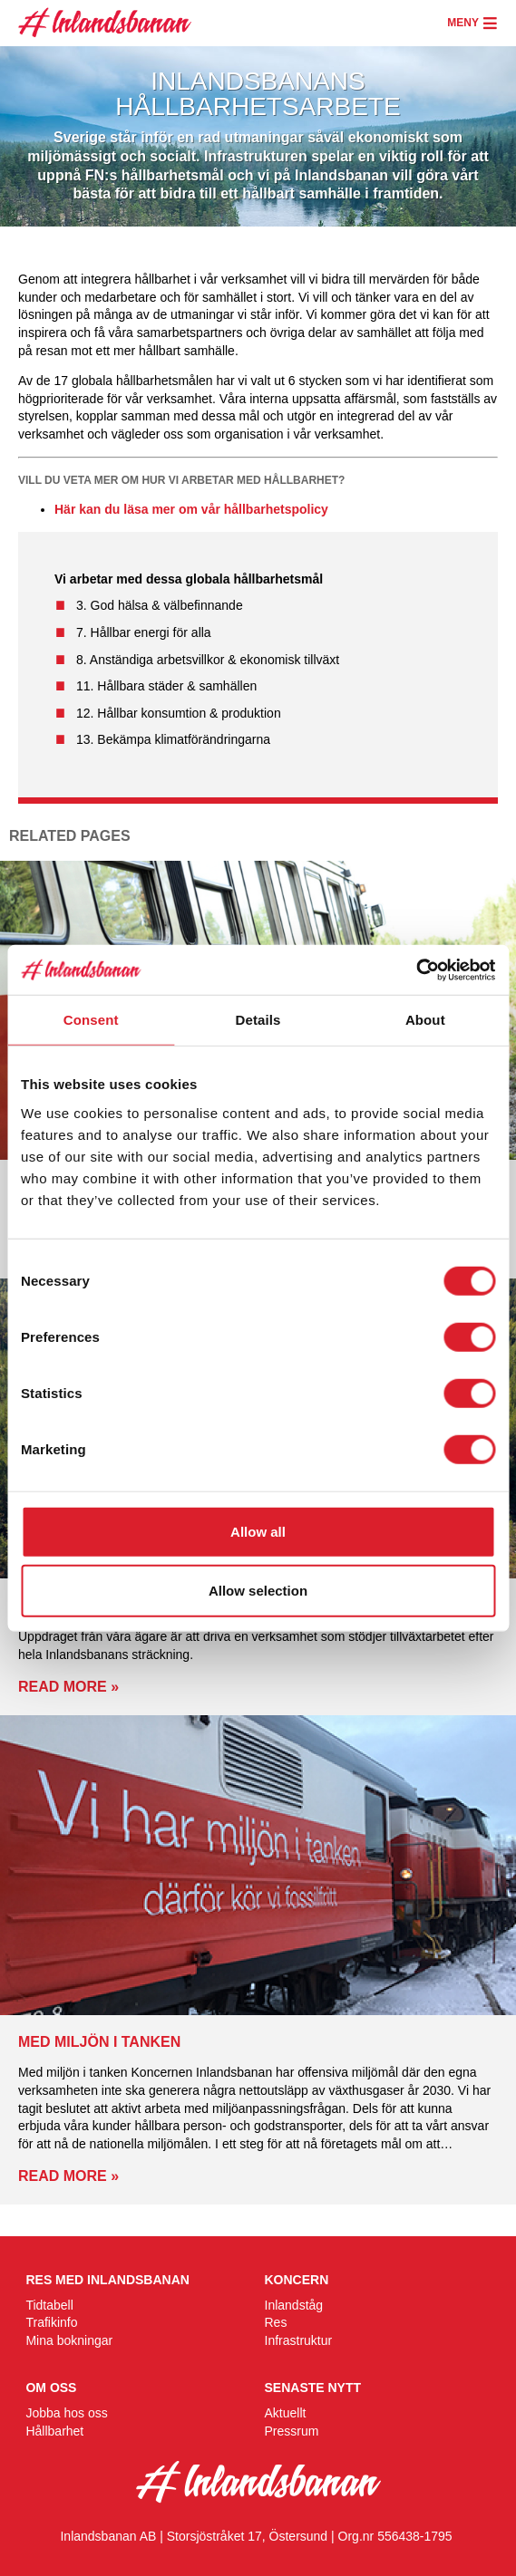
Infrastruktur (299, 2340)
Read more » (68, 1686)
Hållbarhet (54, 2431)
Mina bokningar (68, 2340)
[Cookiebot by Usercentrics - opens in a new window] (415, 969)
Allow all (258, 1531)
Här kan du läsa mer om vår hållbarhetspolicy (191, 509)
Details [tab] (258, 1020)
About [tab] (425, 1020)
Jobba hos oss (66, 2413)
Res (276, 2322)
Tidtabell (49, 2305)
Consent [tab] (91, 1020)
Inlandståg (294, 2305)
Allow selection (258, 1590)
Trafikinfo (51, 2322)
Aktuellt (286, 2413)
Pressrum (292, 2431)
